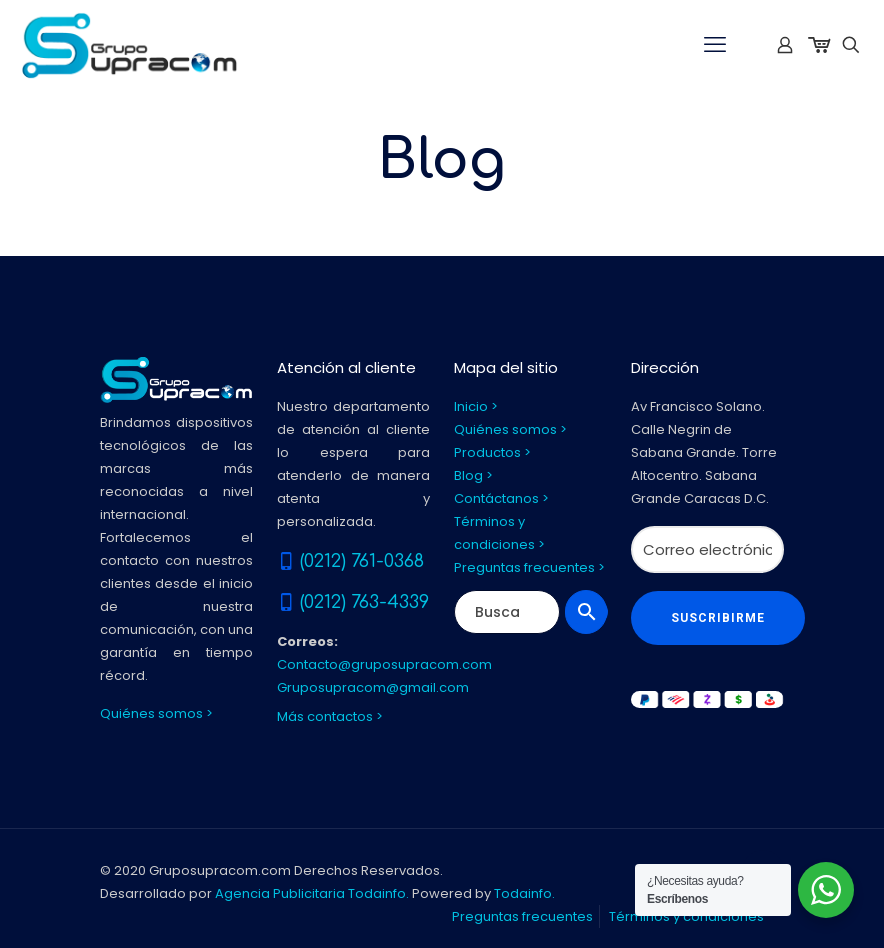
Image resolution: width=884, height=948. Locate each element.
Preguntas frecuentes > (529, 567)
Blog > (473, 475)
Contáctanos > (501, 498)
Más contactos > (330, 716)
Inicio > (476, 406)
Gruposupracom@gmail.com (373, 687)
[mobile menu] (715, 45)
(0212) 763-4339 (364, 602)
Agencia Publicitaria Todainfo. (312, 893)
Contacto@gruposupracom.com (384, 664)
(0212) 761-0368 (362, 561)
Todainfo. (524, 893)
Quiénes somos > (156, 713)
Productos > (492, 452)
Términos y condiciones (686, 916)
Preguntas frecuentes (522, 916)
